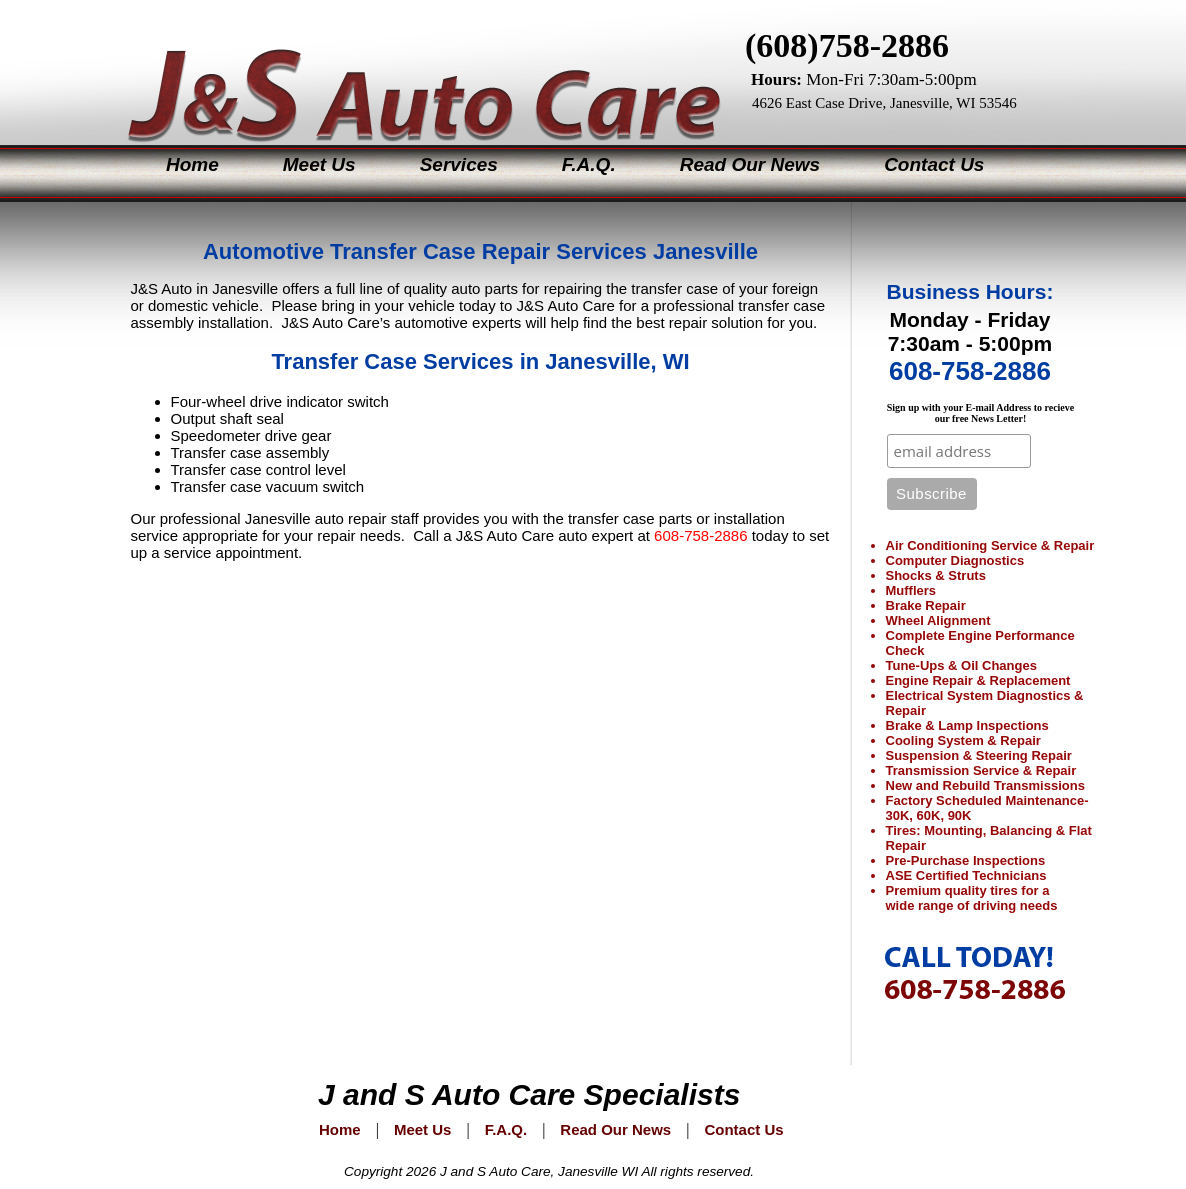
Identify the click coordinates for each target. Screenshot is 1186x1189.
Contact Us (934, 164)
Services (459, 164)
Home (192, 164)
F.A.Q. (589, 164)
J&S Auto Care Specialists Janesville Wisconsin (407, 69)
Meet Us (319, 164)
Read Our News (750, 164)
